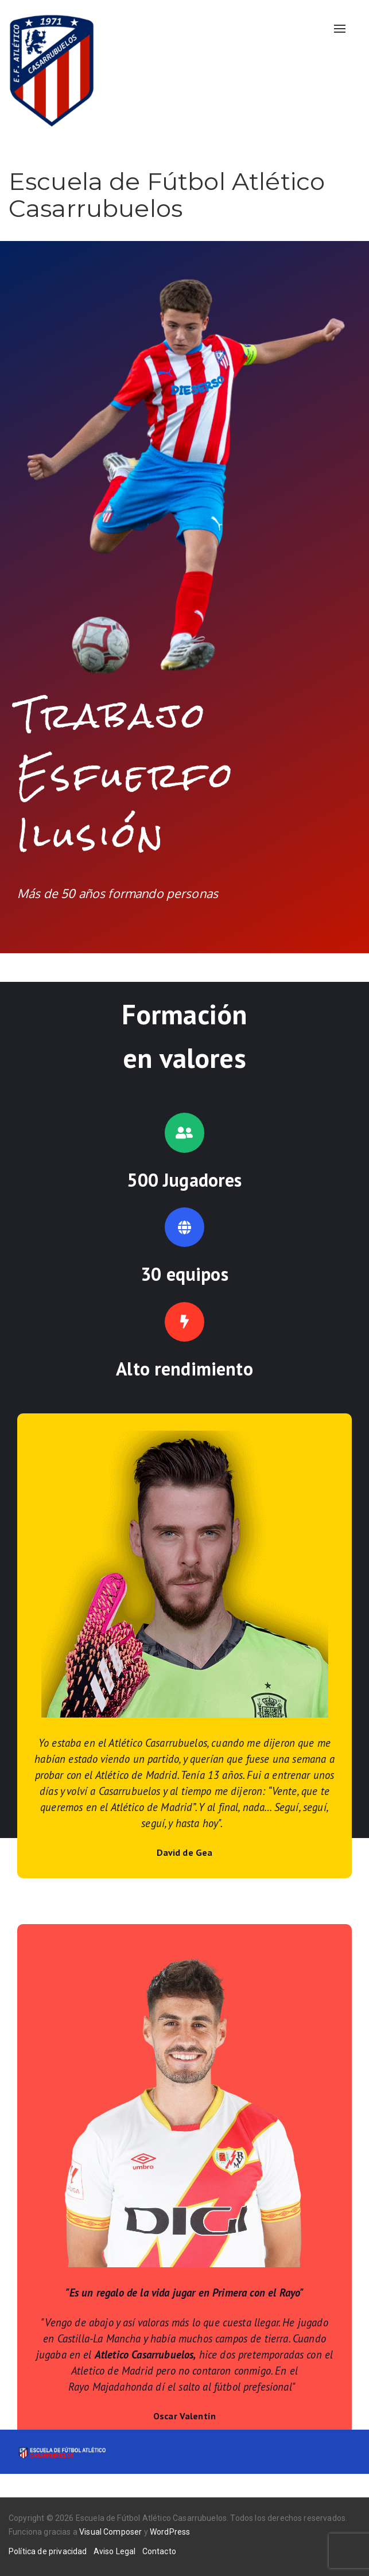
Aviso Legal (115, 2551)
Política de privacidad (48, 2551)
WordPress (170, 2531)
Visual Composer (110, 2531)
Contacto (159, 2551)
